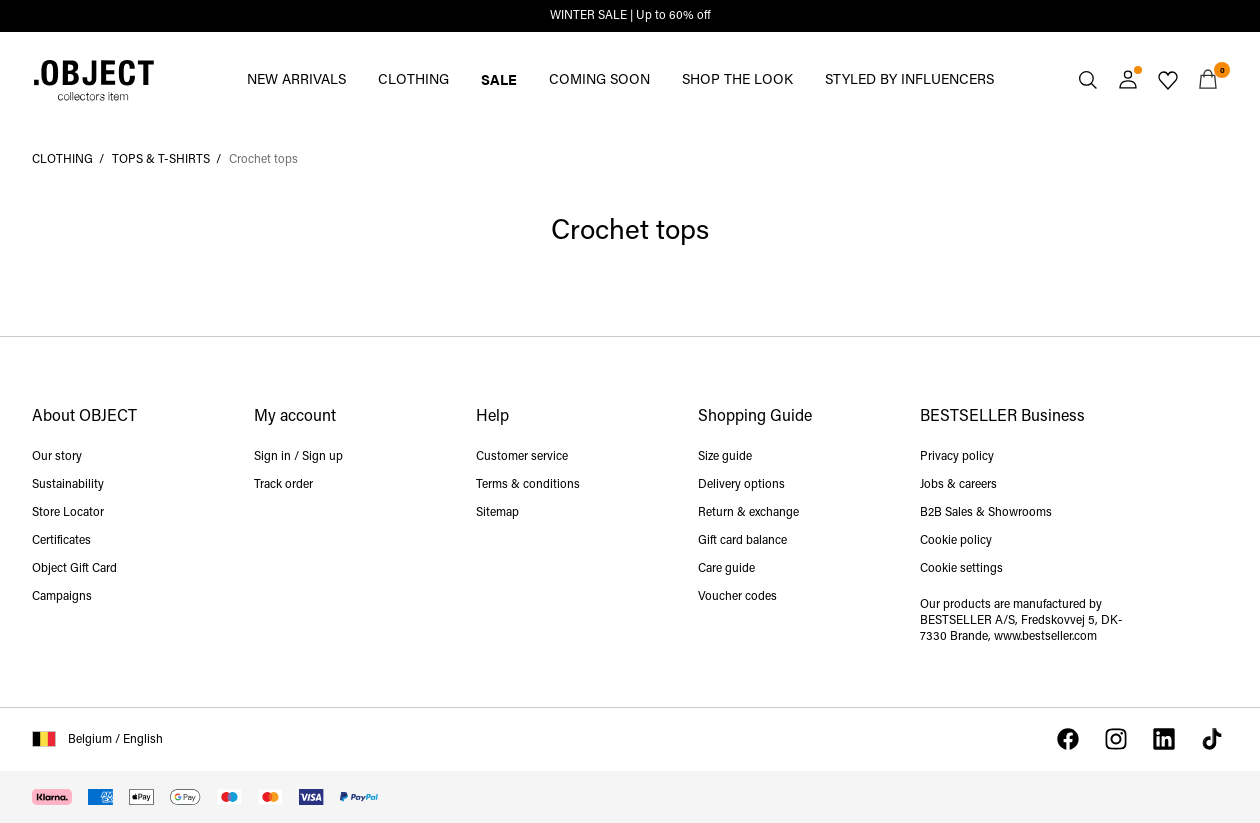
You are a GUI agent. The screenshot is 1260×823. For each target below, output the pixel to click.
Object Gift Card (74, 569)
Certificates (61, 541)
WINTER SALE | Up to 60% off (630, 16)
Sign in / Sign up (298, 457)
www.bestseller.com (1045, 637)
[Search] (1088, 80)
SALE (499, 79)
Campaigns (62, 597)
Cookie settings (961, 569)
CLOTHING (413, 80)
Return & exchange (748, 513)
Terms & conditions (528, 485)
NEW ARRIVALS (296, 80)
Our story (57, 457)
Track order (283, 485)
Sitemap (497, 513)
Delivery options (741, 485)
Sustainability (68, 485)
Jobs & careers (958, 485)
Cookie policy (956, 541)
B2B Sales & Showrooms (986, 513)
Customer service (522, 457)
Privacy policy (957, 457)
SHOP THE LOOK (737, 80)
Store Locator (68, 513)
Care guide (726, 569)
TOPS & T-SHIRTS (161, 160)
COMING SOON (599, 80)
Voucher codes (737, 597)
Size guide (725, 457)
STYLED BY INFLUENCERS (909, 80)
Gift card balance (742, 541)
